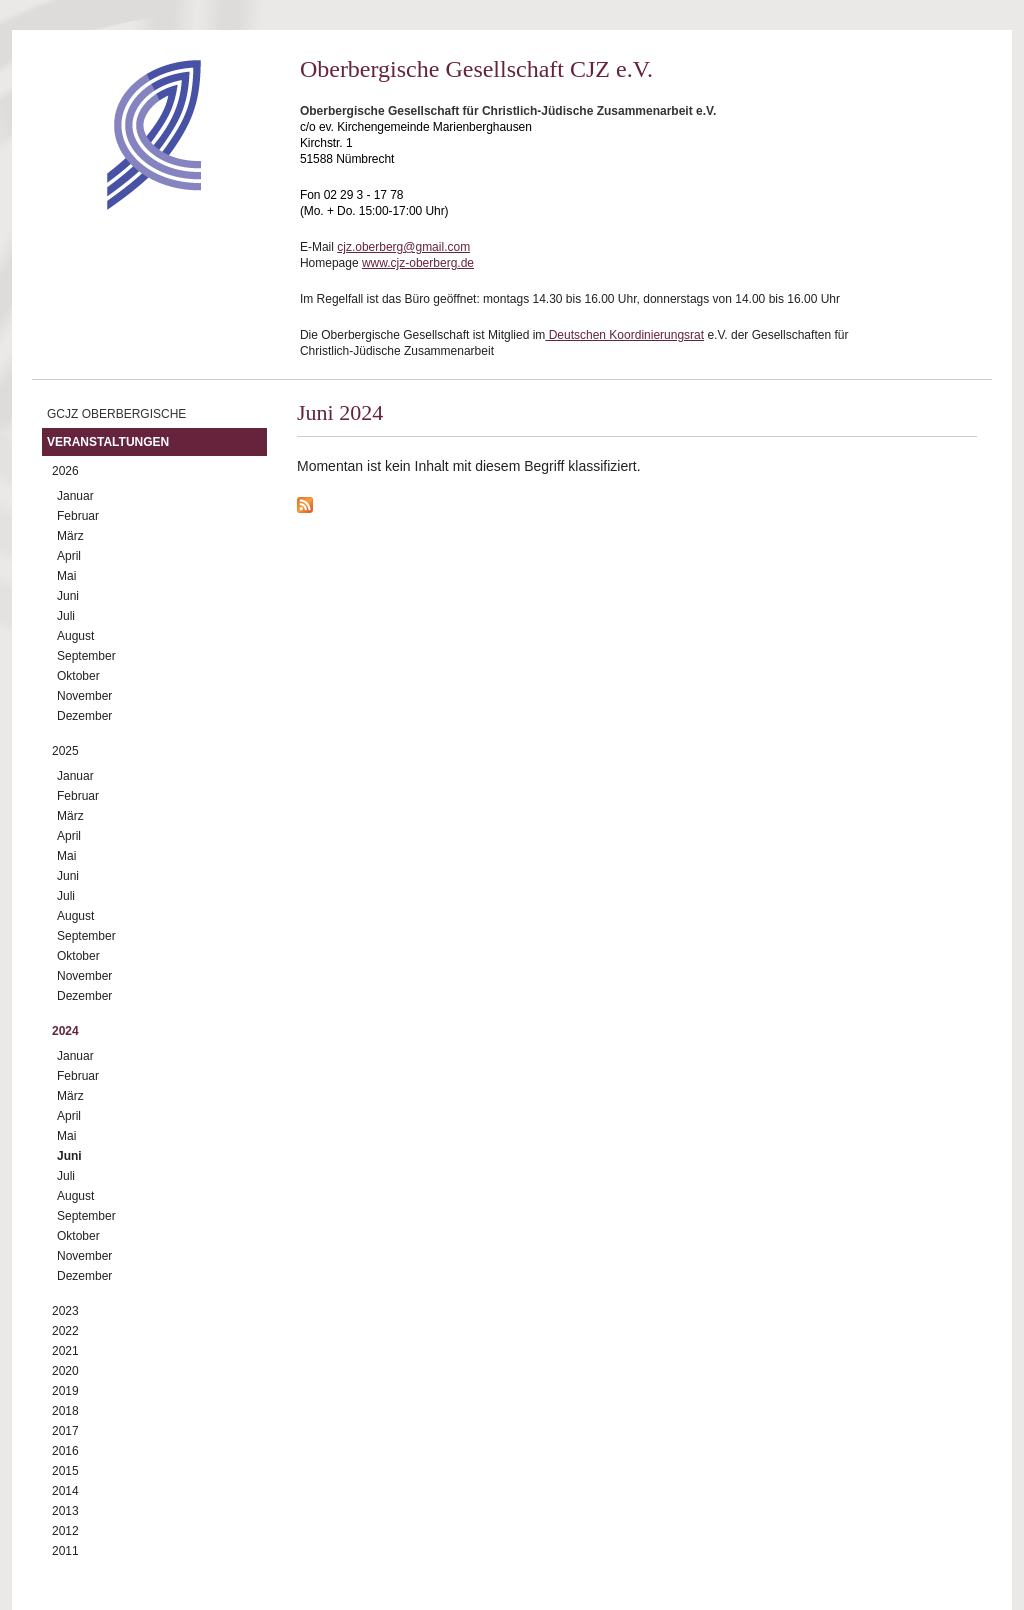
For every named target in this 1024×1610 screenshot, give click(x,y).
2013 (65, 1511)
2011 (65, 1551)
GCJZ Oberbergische (116, 414)
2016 (65, 1451)
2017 (65, 1431)
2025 (65, 751)
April (69, 556)
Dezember (84, 716)
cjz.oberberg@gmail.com (403, 247)
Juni (68, 596)
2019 (65, 1391)
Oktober (78, 676)
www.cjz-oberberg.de (418, 263)
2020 (65, 1371)
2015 (65, 1471)
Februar (78, 516)
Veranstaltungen (108, 442)
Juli (66, 616)
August (75, 636)
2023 (65, 1311)
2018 (65, 1411)
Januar (75, 496)
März (70, 536)
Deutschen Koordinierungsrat (624, 335)
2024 (65, 1031)
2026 (65, 471)
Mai (66, 576)
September (86, 656)
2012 (65, 1531)
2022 (65, 1331)
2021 (65, 1351)
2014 (65, 1491)
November (84, 696)
